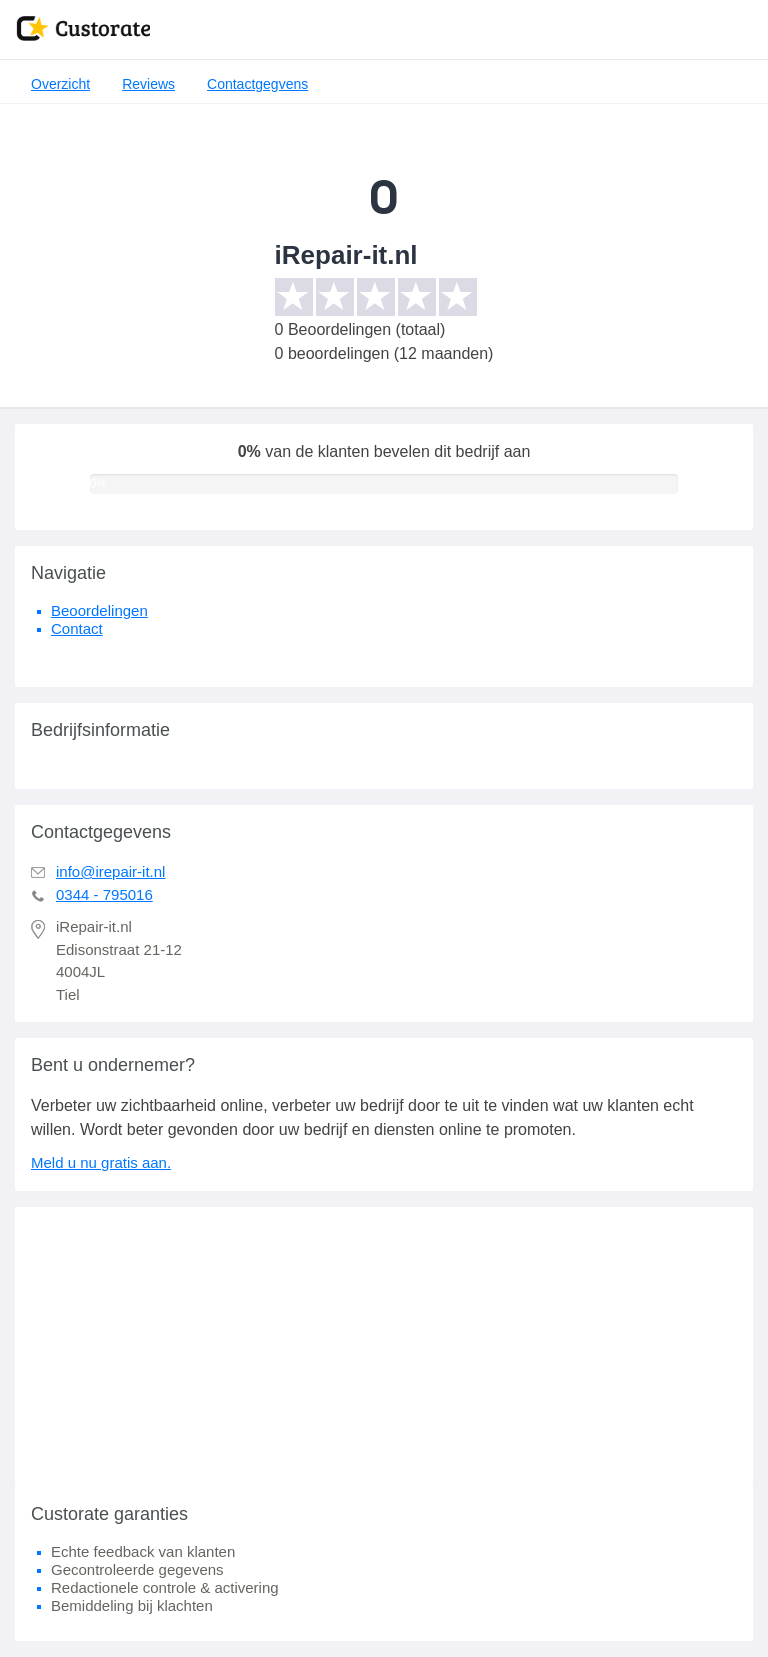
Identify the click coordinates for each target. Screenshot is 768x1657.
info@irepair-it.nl (110, 871)
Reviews (148, 84)
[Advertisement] (384, 1347)
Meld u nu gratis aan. (101, 1162)
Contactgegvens (257, 84)
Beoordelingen (99, 610)
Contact (77, 628)
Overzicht (60, 84)
